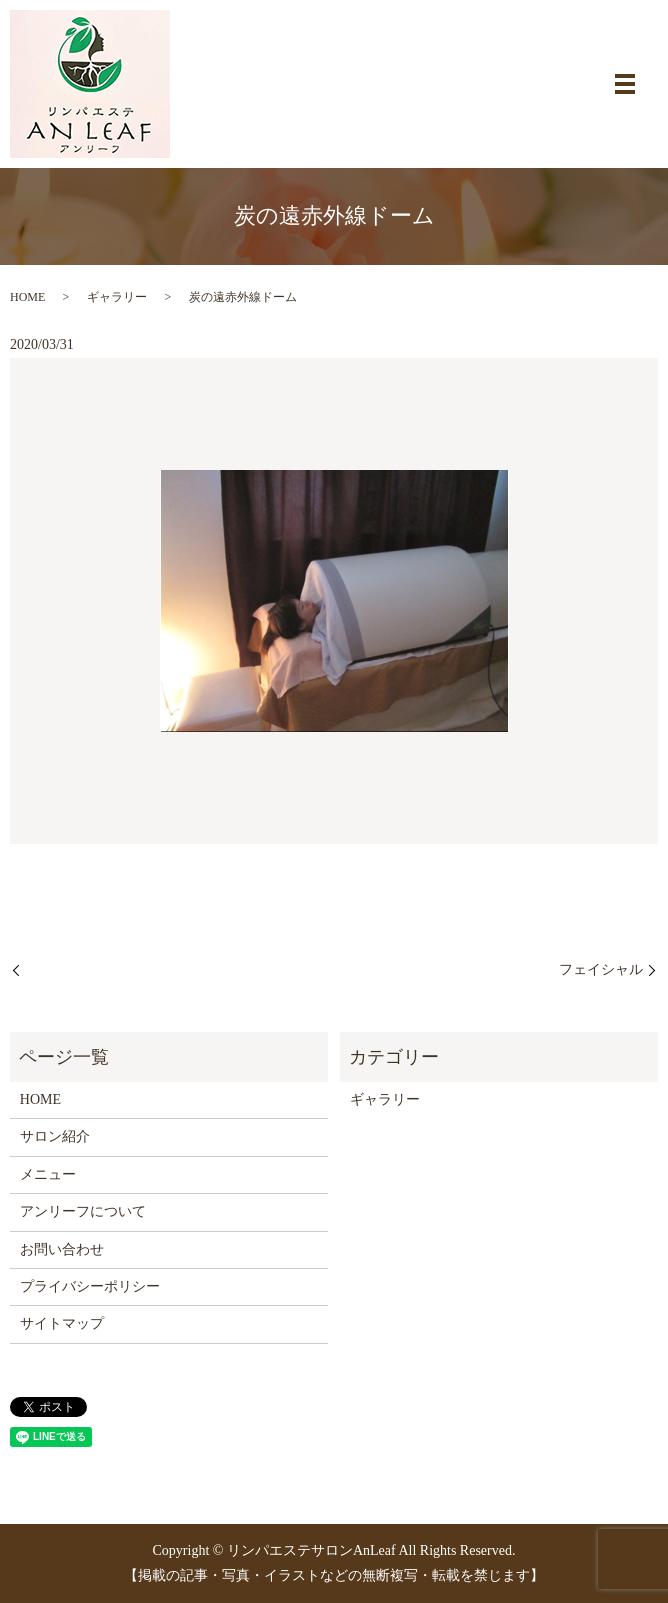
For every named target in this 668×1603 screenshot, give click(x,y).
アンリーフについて (83, 1211)
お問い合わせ (62, 1249)
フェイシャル (601, 969)
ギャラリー (117, 297)
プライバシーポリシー (90, 1286)
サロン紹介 (55, 1136)
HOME (27, 297)
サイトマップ (62, 1323)
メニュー (48, 1174)
